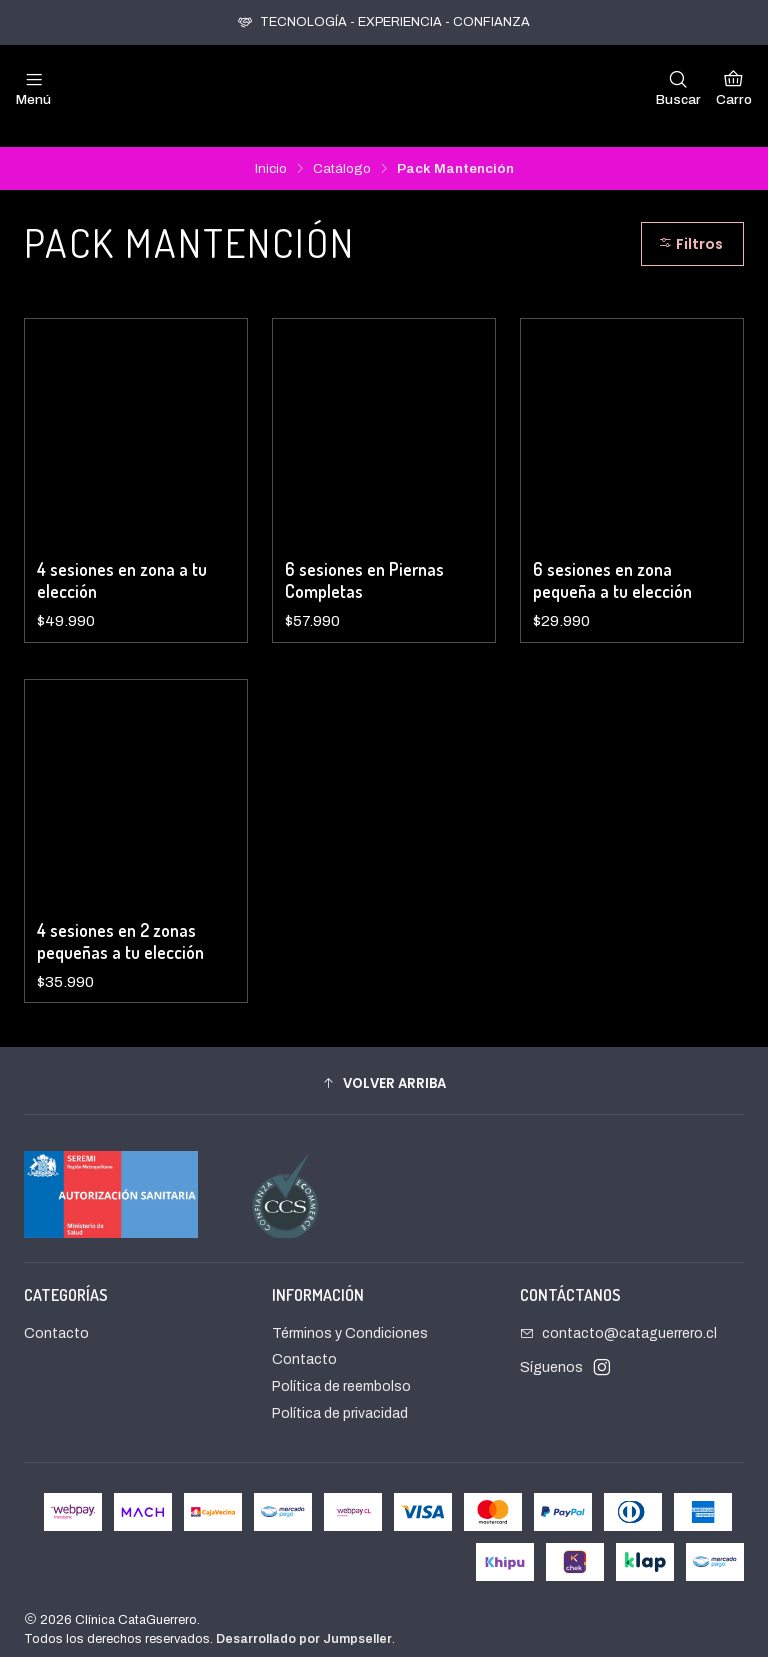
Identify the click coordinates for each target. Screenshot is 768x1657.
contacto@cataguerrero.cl (618, 1317)
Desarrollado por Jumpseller (304, 1623)
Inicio (271, 153)
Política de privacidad (340, 1397)
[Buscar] (678, 88)
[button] (384, 1067)
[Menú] (33, 88)
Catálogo (342, 153)
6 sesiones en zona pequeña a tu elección (612, 564)
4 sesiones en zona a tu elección (122, 564)
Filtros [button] (690, 228)
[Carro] (734, 88)
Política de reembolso (341, 1370)
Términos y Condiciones (350, 1317)
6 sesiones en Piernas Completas (364, 564)
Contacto (56, 1317)
